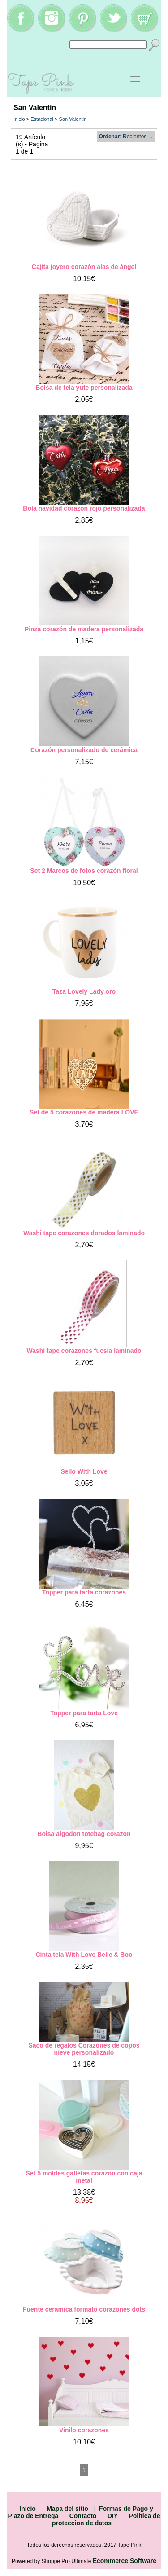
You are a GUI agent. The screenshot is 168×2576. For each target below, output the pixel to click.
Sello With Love (83, 1471)
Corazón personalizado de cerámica (84, 749)
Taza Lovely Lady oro (84, 991)
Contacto (83, 2515)
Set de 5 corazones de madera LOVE (84, 1112)
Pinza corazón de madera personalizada (84, 629)
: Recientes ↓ (125, 136)
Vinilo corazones (84, 2430)
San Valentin (73, 119)
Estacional (41, 119)
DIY (113, 2515)
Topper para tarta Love (84, 1713)
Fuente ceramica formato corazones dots (84, 2309)
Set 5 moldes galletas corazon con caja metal (84, 2177)
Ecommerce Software (124, 2560)
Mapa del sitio (67, 2508)
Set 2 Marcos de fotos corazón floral (84, 870)
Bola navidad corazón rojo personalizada (84, 508)
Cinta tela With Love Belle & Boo (83, 1954)
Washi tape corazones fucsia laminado (83, 1350)
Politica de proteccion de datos (106, 2519)
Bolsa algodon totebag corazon (83, 1833)
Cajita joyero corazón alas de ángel (84, 266)
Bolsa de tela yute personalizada (83, 387)
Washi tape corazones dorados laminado (84, 1233)
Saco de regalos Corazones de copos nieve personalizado (83, 2049)
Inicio (19, 119)
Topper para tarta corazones (84, 1592)
